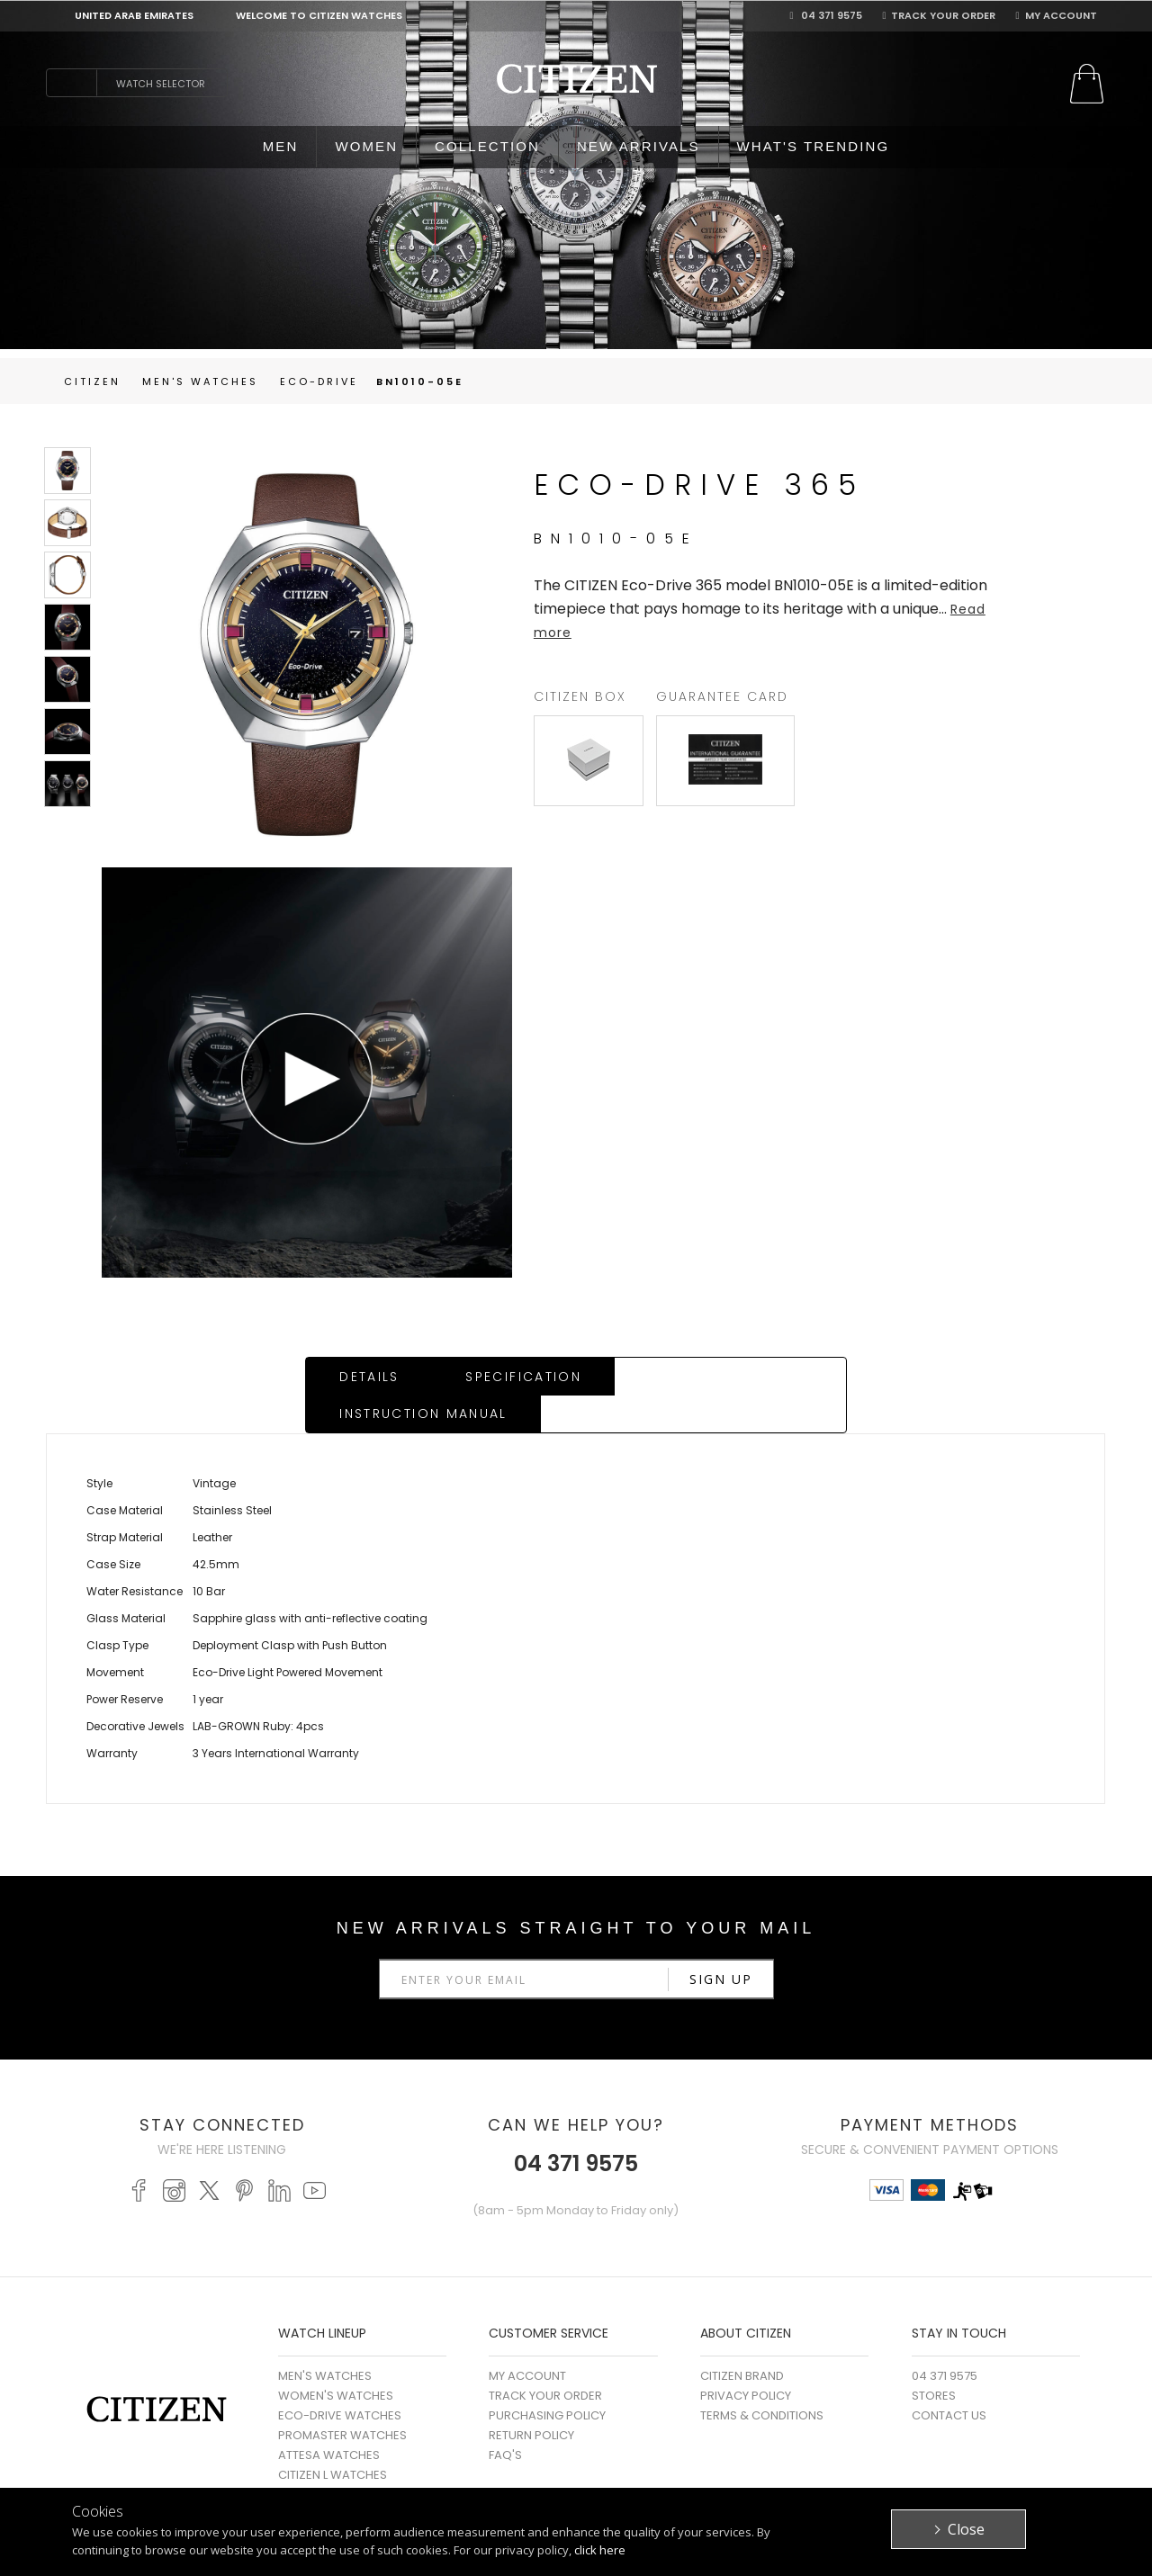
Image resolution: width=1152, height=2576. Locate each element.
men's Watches (200, 381)
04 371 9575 (825, 15)
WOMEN (366, 146)
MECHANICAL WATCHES (344, 2477)
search (71, 82)
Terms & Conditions (762, 2378)
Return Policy (531, 2398)
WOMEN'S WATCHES (335, 2358)
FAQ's (505, 2418)
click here (600, 2550)
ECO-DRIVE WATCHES (339, 2378)
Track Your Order (938, 15)
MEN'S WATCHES (325, 2338)
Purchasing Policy (547, 2378)
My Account (1055, 15)
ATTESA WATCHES (329, 2418)
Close (966, 2529)
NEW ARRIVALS (638, 146)
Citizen (92, 381)
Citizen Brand (742, 2338)
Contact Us (949, 2378)
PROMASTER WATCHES (342, 2398)
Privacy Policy (745, 2358)
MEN (281, 146)
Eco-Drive (319, 381)
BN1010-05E (420, 381)
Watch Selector (160, 83)
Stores (934, 2358)
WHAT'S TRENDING (813, 146)
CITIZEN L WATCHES (332, 2437)
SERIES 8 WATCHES (331, 2457)
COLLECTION (487, 146)
